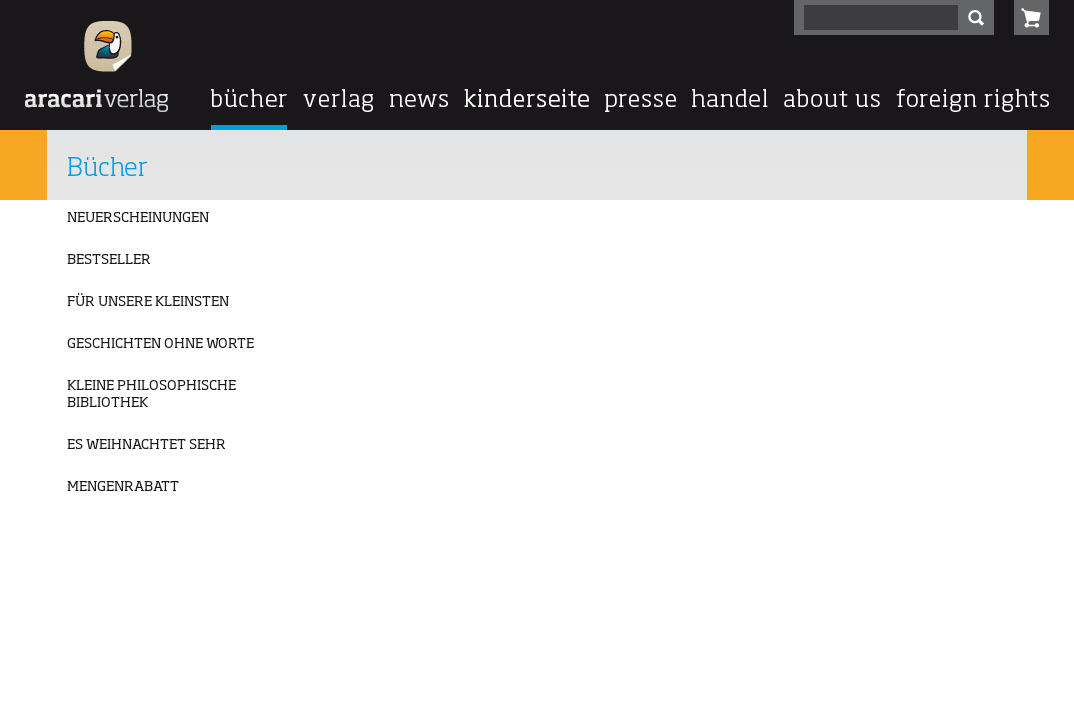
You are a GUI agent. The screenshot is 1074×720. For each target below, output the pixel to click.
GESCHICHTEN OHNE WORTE (160, 344)
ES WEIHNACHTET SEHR (146, 445)
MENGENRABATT (123, 487)
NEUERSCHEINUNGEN (138, 218)
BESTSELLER (109, 260)
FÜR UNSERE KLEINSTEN (148, 302)
